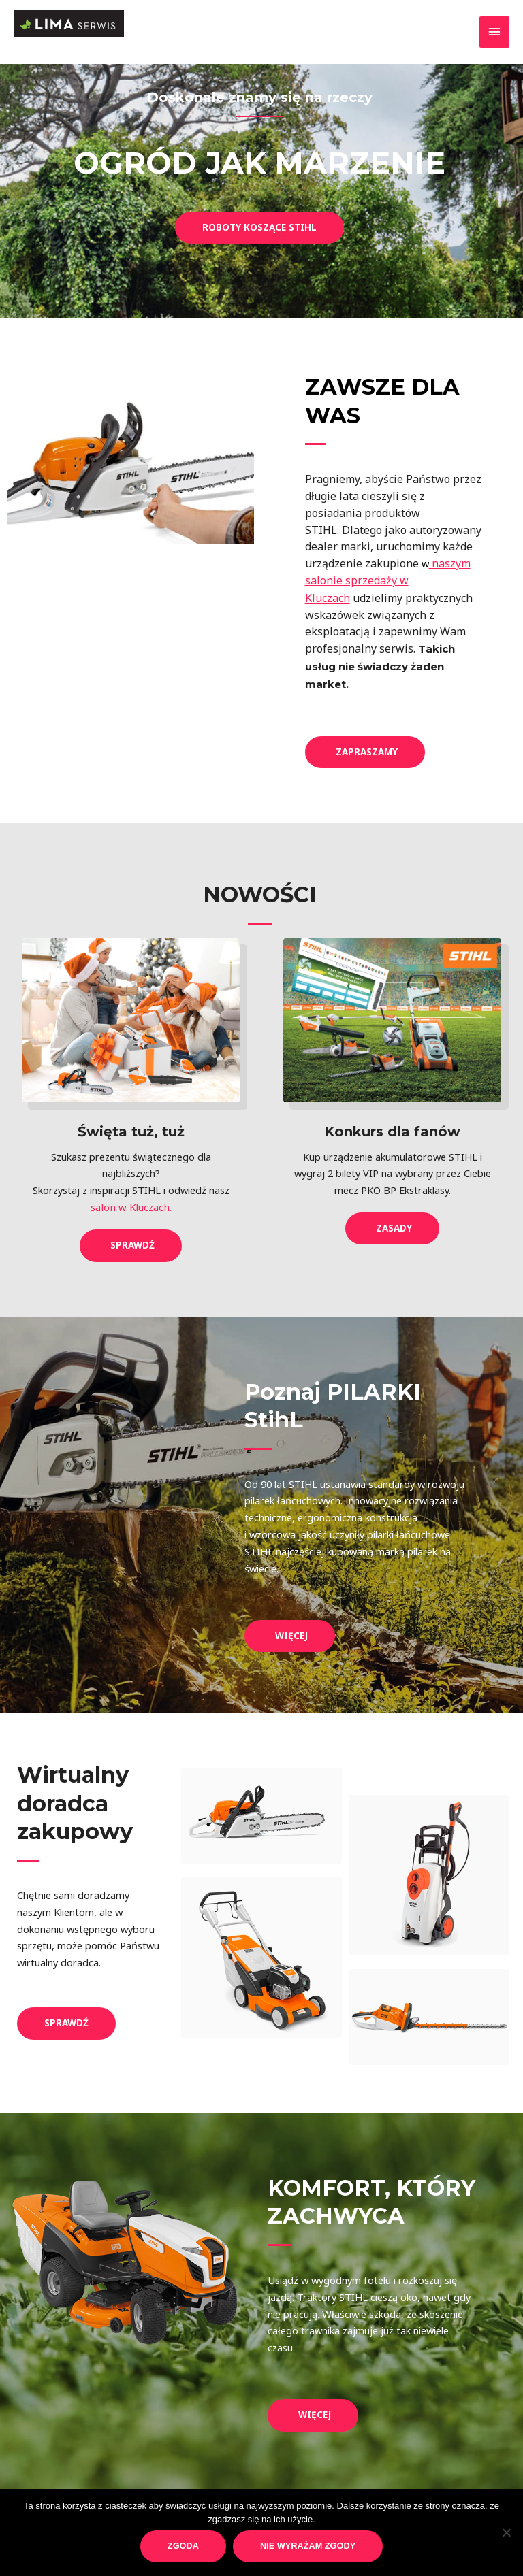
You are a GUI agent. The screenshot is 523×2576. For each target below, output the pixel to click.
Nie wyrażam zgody (307, 2546)
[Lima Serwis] (83, 27)
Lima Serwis (58, 52)
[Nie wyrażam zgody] (506, 2532)
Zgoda (183, 2546)
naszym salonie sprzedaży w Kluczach (388, 580)
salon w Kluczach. (131, 1205)
